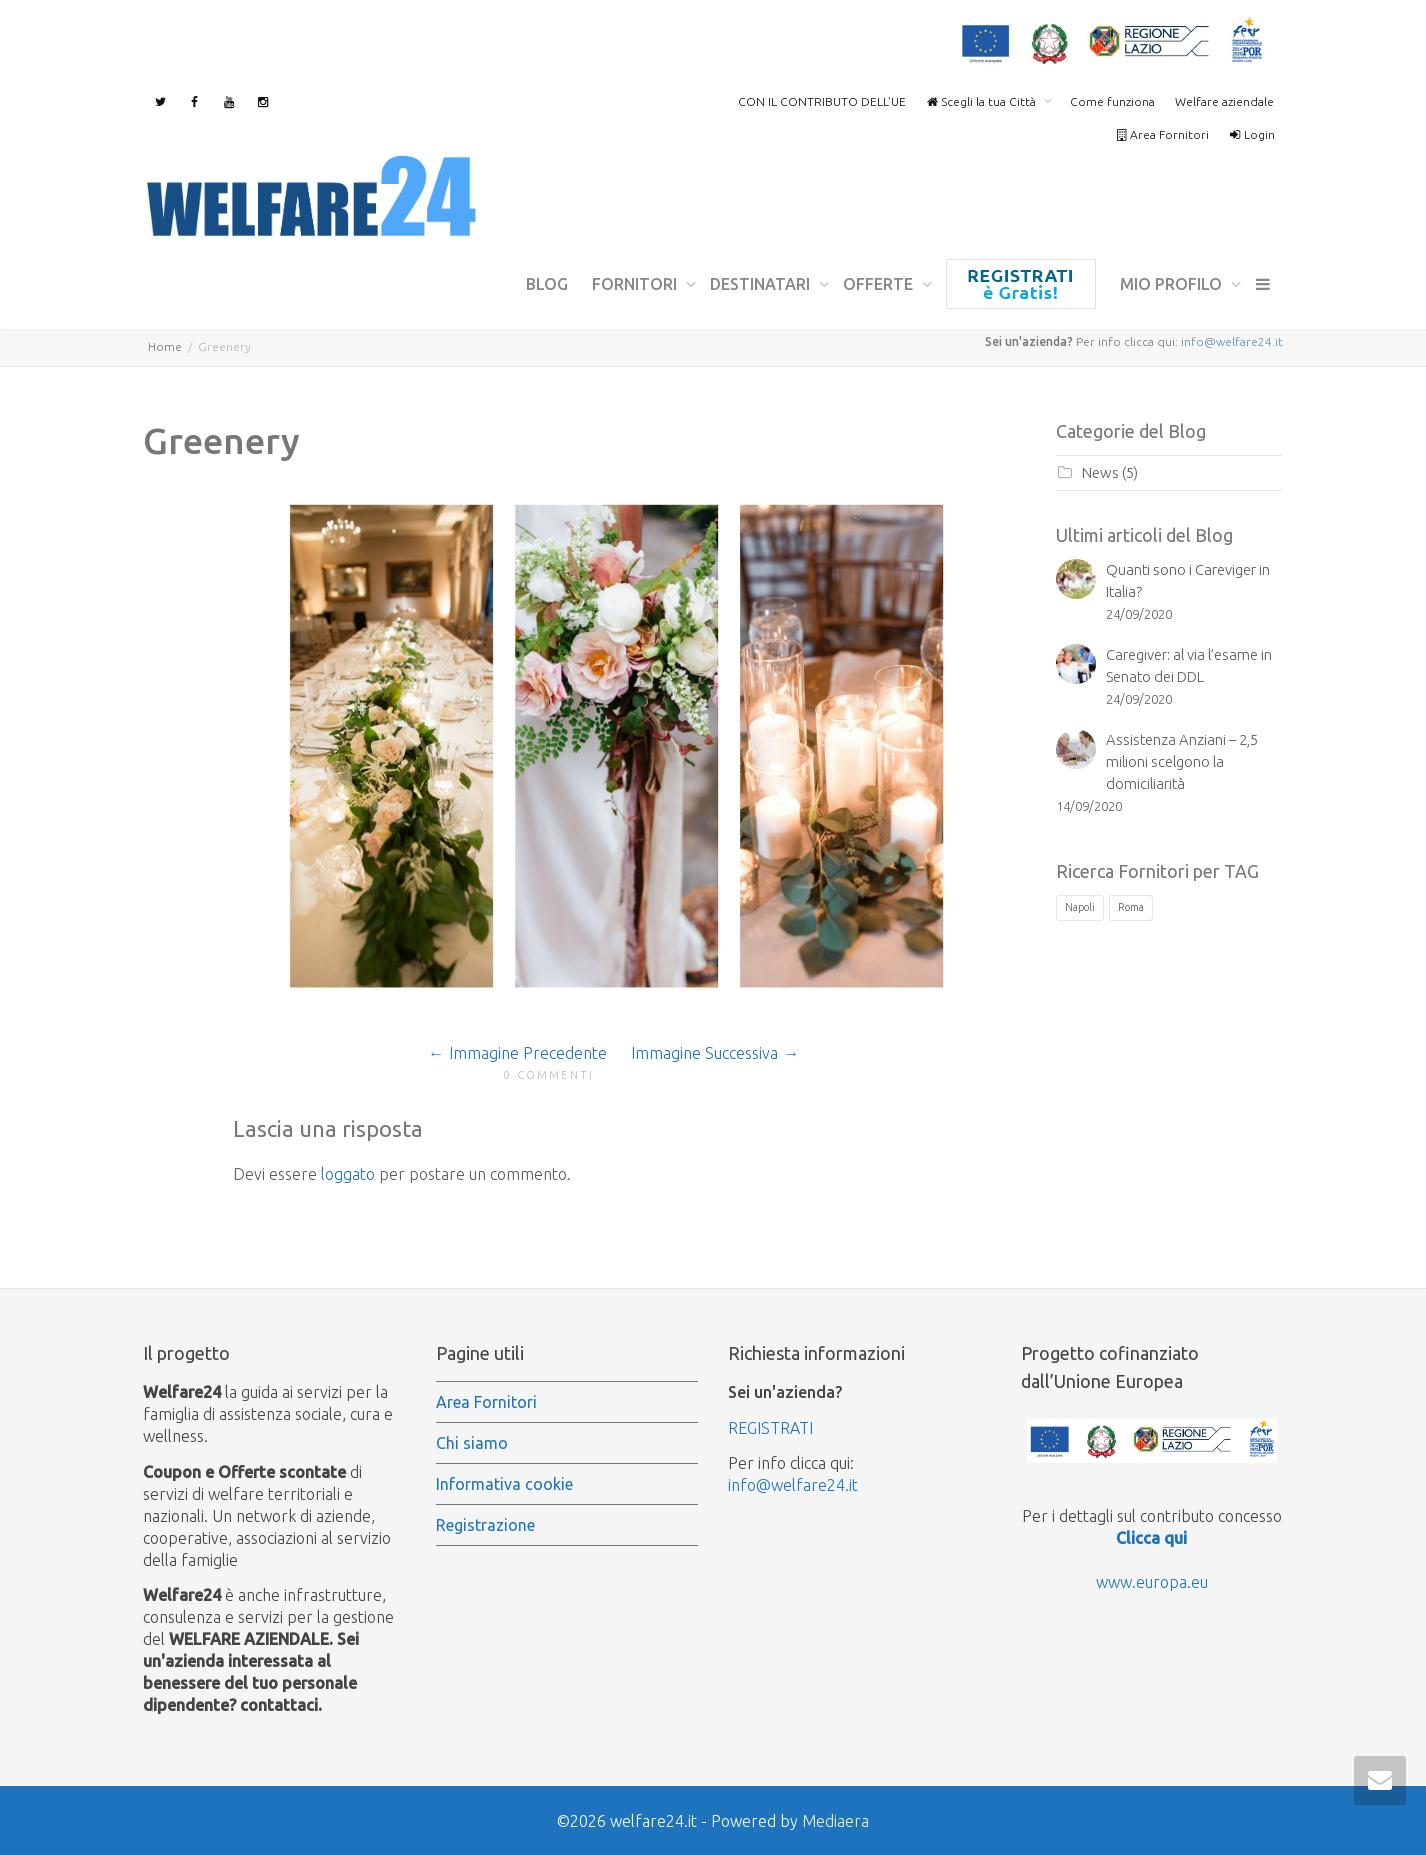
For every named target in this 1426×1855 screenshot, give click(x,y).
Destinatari (762, 284)
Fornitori (636, 284)
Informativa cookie (504, 1484)
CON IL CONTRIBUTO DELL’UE (822, 101)
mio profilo (1173, 284)
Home (165, 346)
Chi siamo (472, 1443)
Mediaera (835, 1821)
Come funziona (1112, 101)
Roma (1131, 907)
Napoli (1080, 907)
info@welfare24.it (1232, 341)
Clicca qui (1151, 1538)
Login (1252, 134)
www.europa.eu (1152, 1582)
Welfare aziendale (1224, 101)
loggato (348, 1174)
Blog (547, 284)
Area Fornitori (1162, 134)
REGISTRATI (770, 1428)
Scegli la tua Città (982, 101)
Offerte (880, 284)
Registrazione (1021, 284)
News (1100, 472)
